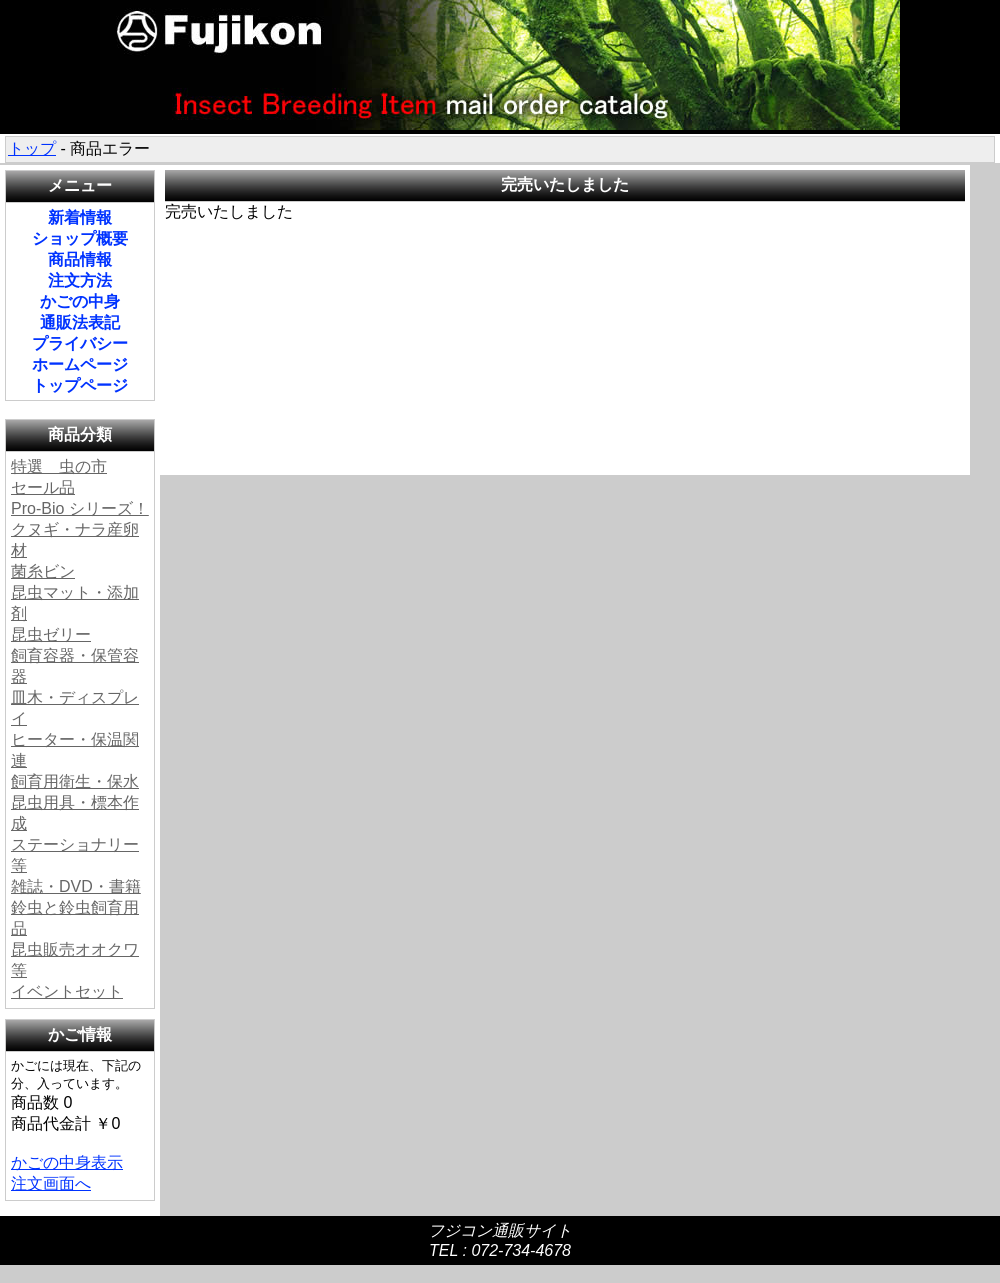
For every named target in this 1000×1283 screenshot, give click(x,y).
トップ (32, 148)
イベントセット (67, 991)
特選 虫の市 (59, 466)
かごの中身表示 (67, 1162)
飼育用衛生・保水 (75, 781)
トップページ (80, 385)
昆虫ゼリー (51, 634)
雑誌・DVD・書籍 (76, 886)
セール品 (43, 487)
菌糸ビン (43, 571)
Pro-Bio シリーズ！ (80, 508)
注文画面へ (51, 1183)
